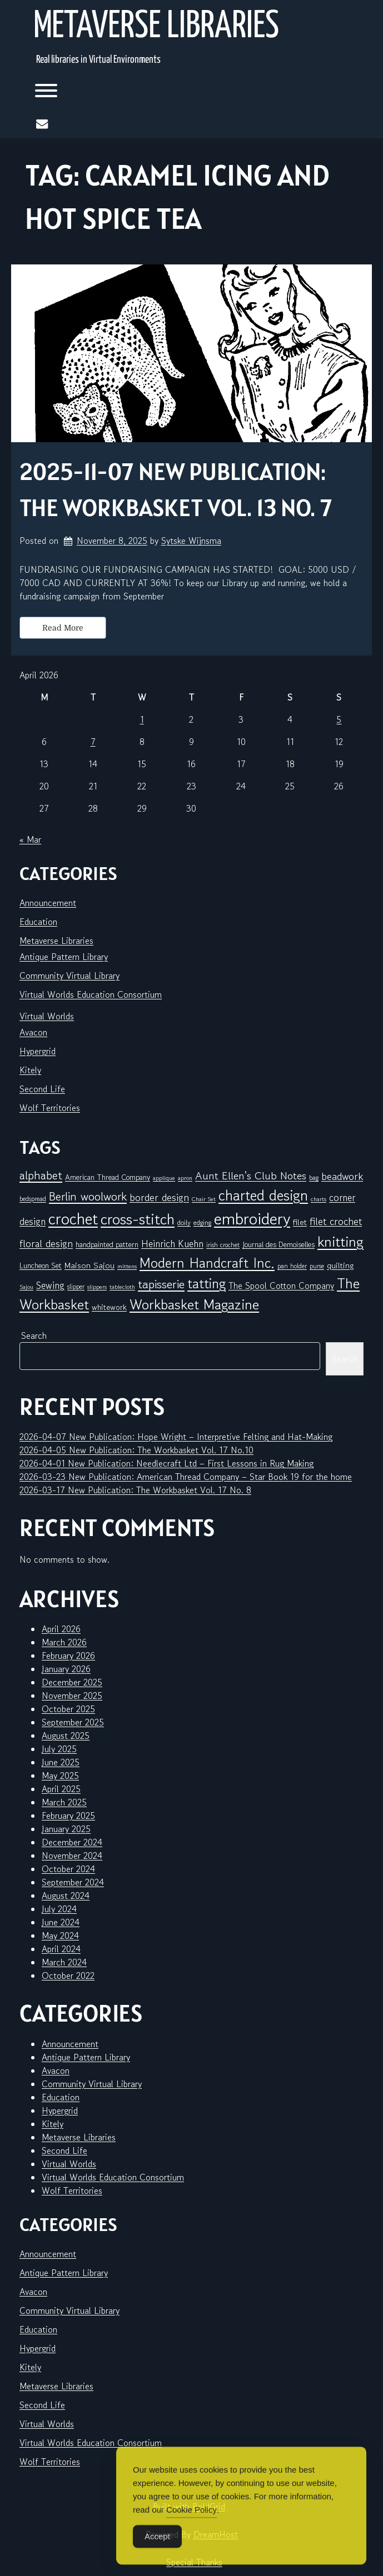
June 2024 (60, 1922)
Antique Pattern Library (63, 956)
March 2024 (64, 1962)
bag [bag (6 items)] (314, 1177)
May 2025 (60, 1775)
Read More (62, 627)
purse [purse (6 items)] (317, 1266)
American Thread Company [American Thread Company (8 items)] (107, 1177)
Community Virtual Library (69, 975)
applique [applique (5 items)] (164, 1178)
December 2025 (72, 1682)
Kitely (30, 1070)
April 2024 (61, 1948)
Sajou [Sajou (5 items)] (26, 1287)
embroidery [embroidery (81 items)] (252, 1218)
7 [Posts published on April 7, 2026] (93, 741)
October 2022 (68, 1975)
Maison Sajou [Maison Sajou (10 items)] (89, 1265)
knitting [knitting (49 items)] (340, 1241)
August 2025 (65, 1735)
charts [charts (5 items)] (318, 1199)
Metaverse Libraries (156, 27)
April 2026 (61, 1628)
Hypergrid (37, 1051)
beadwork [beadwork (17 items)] (342, 1175)
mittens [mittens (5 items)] (127, 1266)
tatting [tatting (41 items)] (206, 1283)
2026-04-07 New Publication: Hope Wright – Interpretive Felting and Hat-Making (175, 1436)
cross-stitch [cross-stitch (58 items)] (138, 1219)
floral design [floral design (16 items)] (46, 1243)
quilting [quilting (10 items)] (340, 1265)
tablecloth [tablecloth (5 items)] (122, 1287)
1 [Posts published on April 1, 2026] (142, 719)
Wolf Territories (49, 1107)
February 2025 (68, 1815)
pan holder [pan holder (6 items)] (292, 1266)
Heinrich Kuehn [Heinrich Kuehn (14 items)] (172, 1244)
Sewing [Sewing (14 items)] (50, 1285)
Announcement (47, 902)
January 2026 (66, 1668)
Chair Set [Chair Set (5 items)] (204, 1199)
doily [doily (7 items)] (184, 1222)
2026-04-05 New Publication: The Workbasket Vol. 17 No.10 (136, 1450)
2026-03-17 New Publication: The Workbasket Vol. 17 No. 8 (135, 1490)
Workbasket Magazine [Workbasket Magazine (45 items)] (194, 1304)
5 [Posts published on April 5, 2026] (338, 719)
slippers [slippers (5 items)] (97, 1287)
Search (34, 1335)
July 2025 (59, 1748)
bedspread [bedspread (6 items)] (32, 1198)
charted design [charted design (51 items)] (263, 1195)
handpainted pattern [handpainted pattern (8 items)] (107, 1244)
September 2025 (73, 1722)
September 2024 (73, 1882)
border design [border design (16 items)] (159, 1197)
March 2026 (64, 1642)
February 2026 (68, 1655)
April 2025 (61, 1788)
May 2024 (60, 1935)
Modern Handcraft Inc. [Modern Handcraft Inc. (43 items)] (207, 1263)
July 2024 (59, 1908)
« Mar (30, 839)
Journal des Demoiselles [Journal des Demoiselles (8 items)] (278, 1244)
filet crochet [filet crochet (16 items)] (336, 1221)
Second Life (42, 1089)
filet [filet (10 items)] (300, 1222)
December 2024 (72, 1842)
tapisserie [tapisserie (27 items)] (161, 1284)
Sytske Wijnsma (191, 540)
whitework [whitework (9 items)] (109, 1307)
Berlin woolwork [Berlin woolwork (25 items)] (88, 1196)
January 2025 (66, 1828)
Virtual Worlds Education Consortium (90, 994)
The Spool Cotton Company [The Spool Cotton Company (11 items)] (281, 1285)
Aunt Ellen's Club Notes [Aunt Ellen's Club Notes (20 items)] (250, 1176)
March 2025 (64, 1802)
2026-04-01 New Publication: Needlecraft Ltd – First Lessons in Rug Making (166, 1463)
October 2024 (68, 1868)
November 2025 (72, 1695)
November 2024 (72, 1855)
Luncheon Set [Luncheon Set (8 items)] (40, 1265)
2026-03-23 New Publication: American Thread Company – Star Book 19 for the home (185, 1476)
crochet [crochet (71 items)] (73, 1218)
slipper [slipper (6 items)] (75, 1286)
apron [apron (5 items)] (185, 1178)
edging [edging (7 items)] (202, 1222)
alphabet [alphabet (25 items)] (40, 1175)
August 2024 (65, 1895)
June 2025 (60, 1762)
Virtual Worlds (46, 1016)
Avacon (33, 1032)
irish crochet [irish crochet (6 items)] (223, 1244)
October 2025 (68, 1708)
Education (38, 921)
